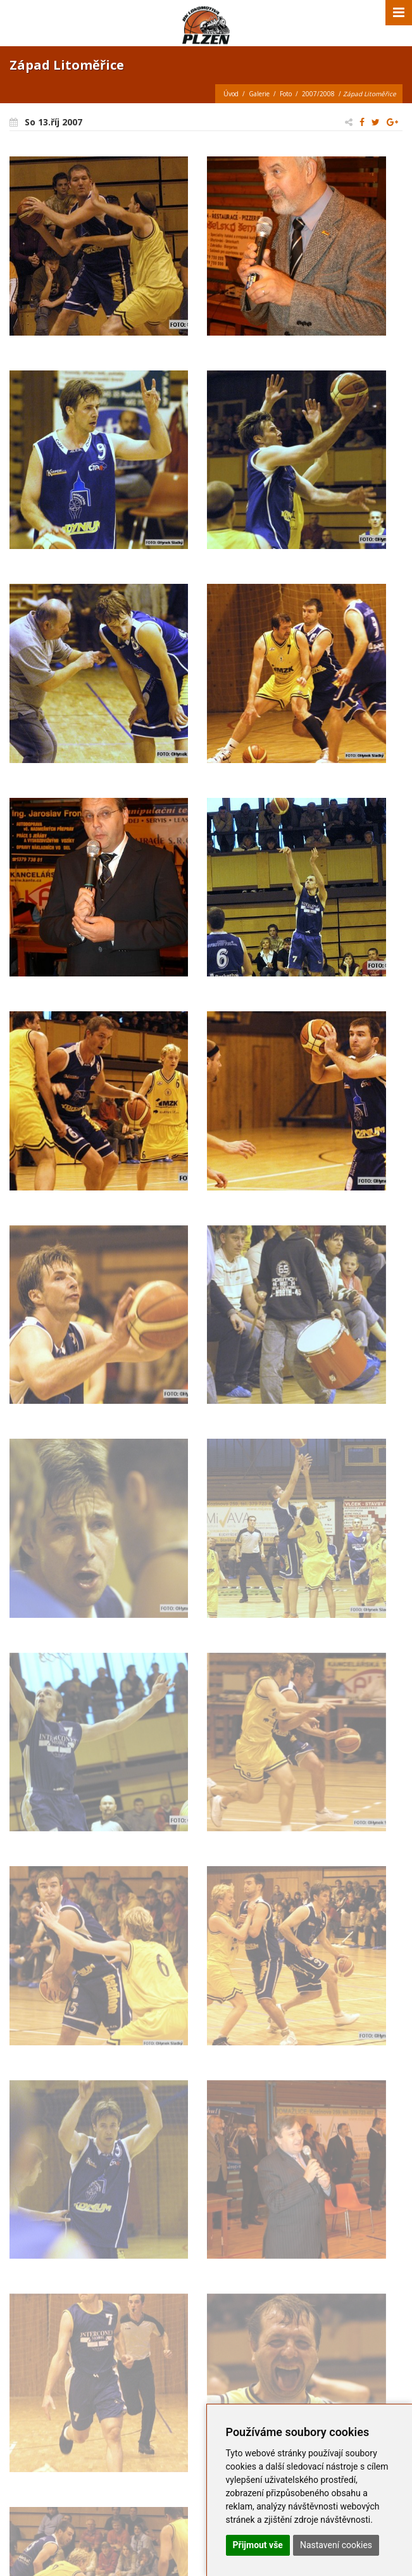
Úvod (231, 93)
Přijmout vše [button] (258, 2545)
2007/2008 (318, 93)
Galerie (259, 93)
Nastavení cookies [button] (336, 2545)
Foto (286, 93)
